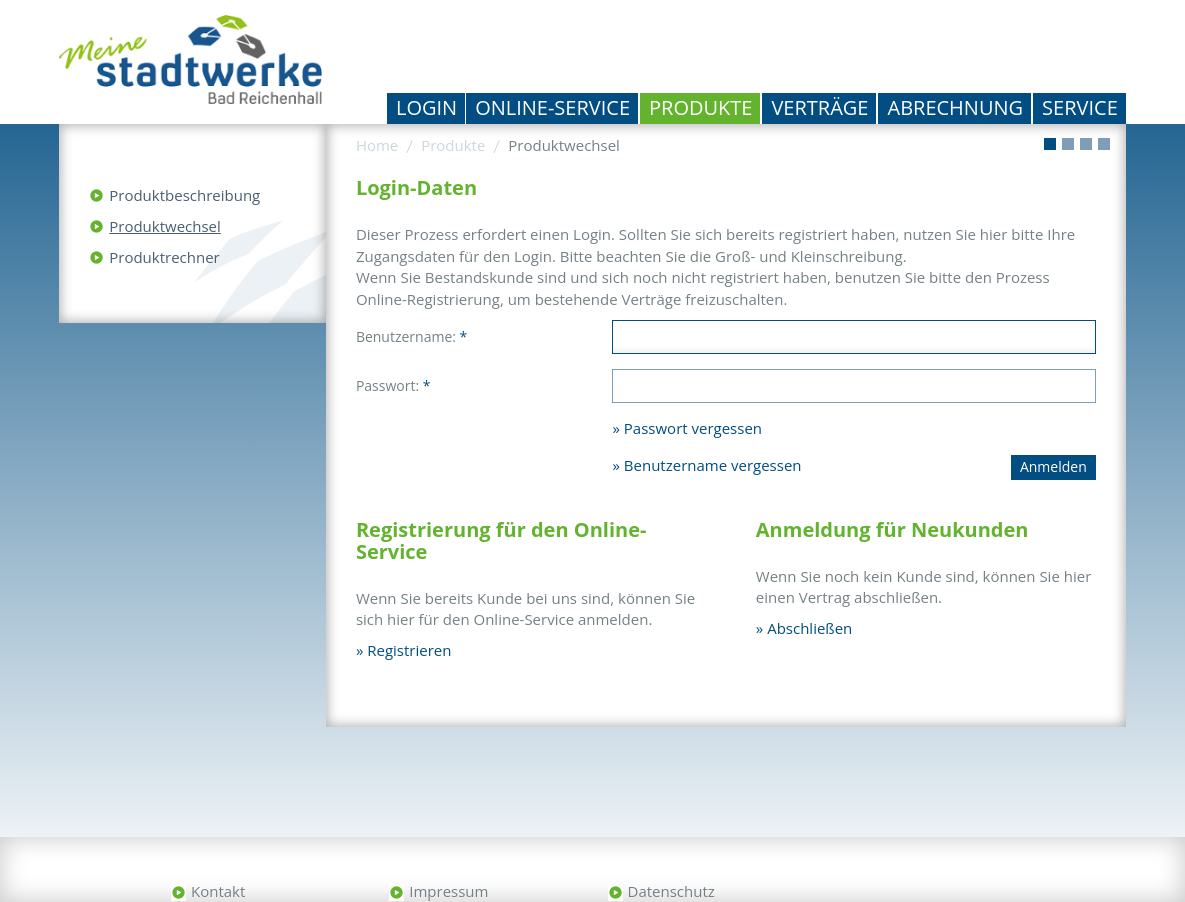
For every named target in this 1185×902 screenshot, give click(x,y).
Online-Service (552, 107)
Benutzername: (411, 336)
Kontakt (218, 891)
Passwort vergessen (693, 428)
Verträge (819, 107)
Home (377, 145)
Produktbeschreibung (184, 195)
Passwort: (393, 385)
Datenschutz (671, 891)
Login (426, 107)
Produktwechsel (165, 226)
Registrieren (409, 650)
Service (1080, 107)
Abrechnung (955, 107)
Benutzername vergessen (713, 465)
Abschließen (809, 628)
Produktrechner (164, 257)
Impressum (448, 891)
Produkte (700, 107)
